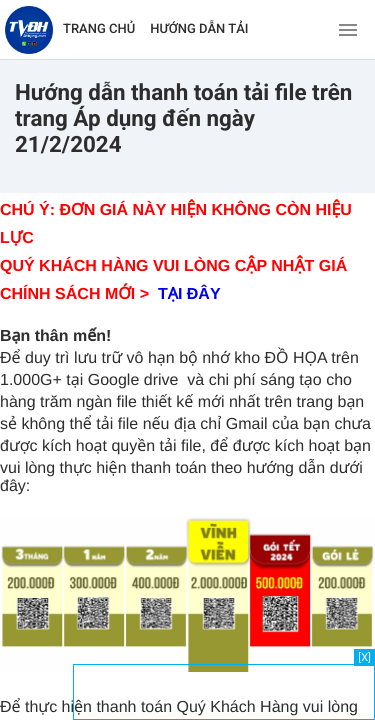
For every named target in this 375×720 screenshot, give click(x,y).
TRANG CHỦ (99, 29)
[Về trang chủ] (29, 30)
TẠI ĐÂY (189, 294)
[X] (364, 657)
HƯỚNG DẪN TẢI (199, 29)
